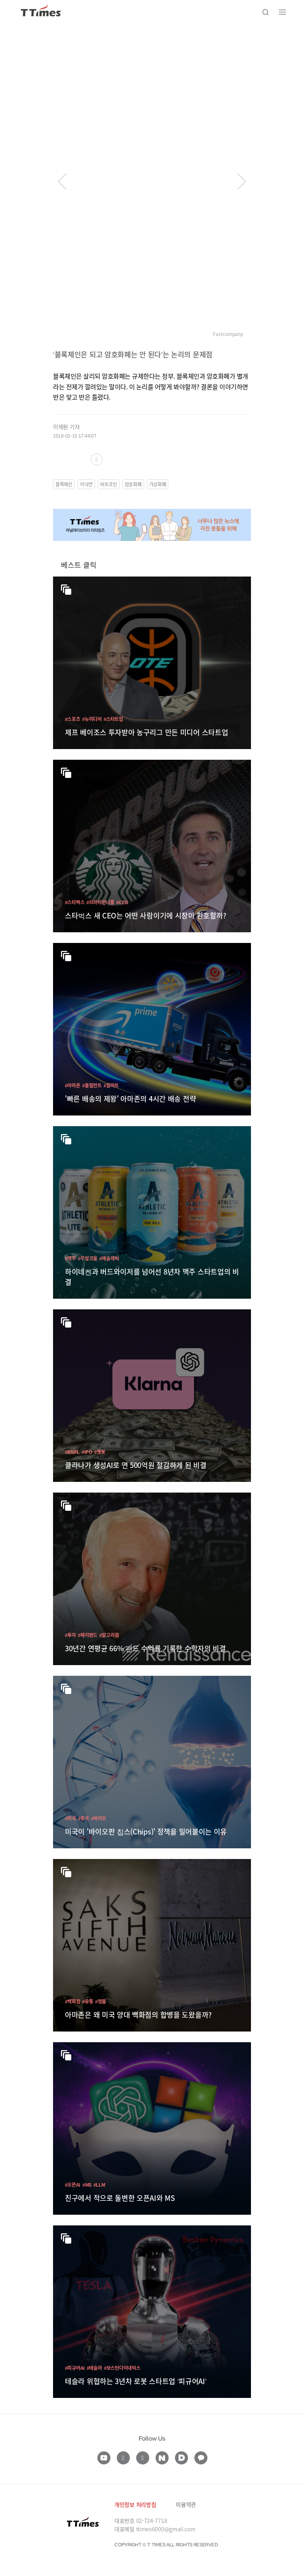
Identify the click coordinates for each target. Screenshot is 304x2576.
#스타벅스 (74, 902)
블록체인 (63, 484)
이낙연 (86, 484)
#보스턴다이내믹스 (122, 2367)
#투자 (70, 1634)
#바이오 (98, 1818)
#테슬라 (94, 2367)
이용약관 (186, 2504)
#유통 (87, 2001)
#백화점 (72, 2001)
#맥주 (70, 1258)
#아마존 (72, 1085)
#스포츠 (72, 718)
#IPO (87, 1451)
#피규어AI (75, 2367)
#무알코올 (87, 1258)
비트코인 (108, 484)
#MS (86, 2184)
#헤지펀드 (87, 1634)
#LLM (99, 2184)
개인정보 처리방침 (135, 2504)
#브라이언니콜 (100, 902)
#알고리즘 (109, 1634)
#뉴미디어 (91, 718)
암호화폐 (133, 484)
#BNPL (72, 1451)
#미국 (70, 1818)
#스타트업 (113, 718)
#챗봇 (99, 1451)
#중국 (83, 1818)
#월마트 (111, 1085)
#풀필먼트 (91, 1085)
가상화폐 (157, 484)
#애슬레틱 (109, 1258)
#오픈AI (72, 2184)
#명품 (100, 2001)
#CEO (122, 902)
